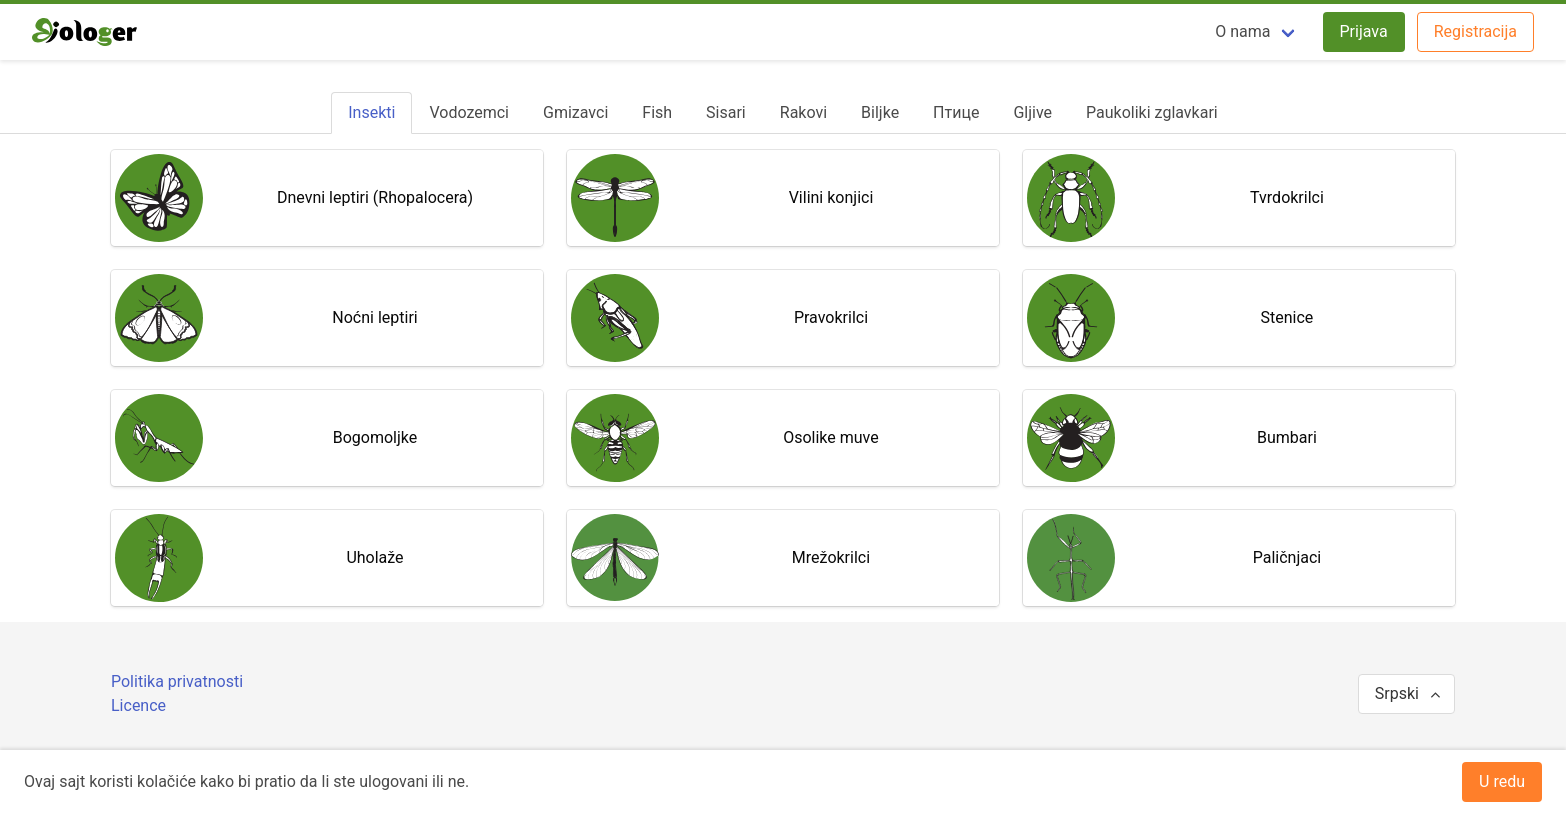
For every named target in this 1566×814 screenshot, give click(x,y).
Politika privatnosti (177, 681)
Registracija (1475, 31)
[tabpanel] (783, 378)
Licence (138, 705)
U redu (1502, 781)
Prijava (1364, 31)
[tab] (371, 112)
